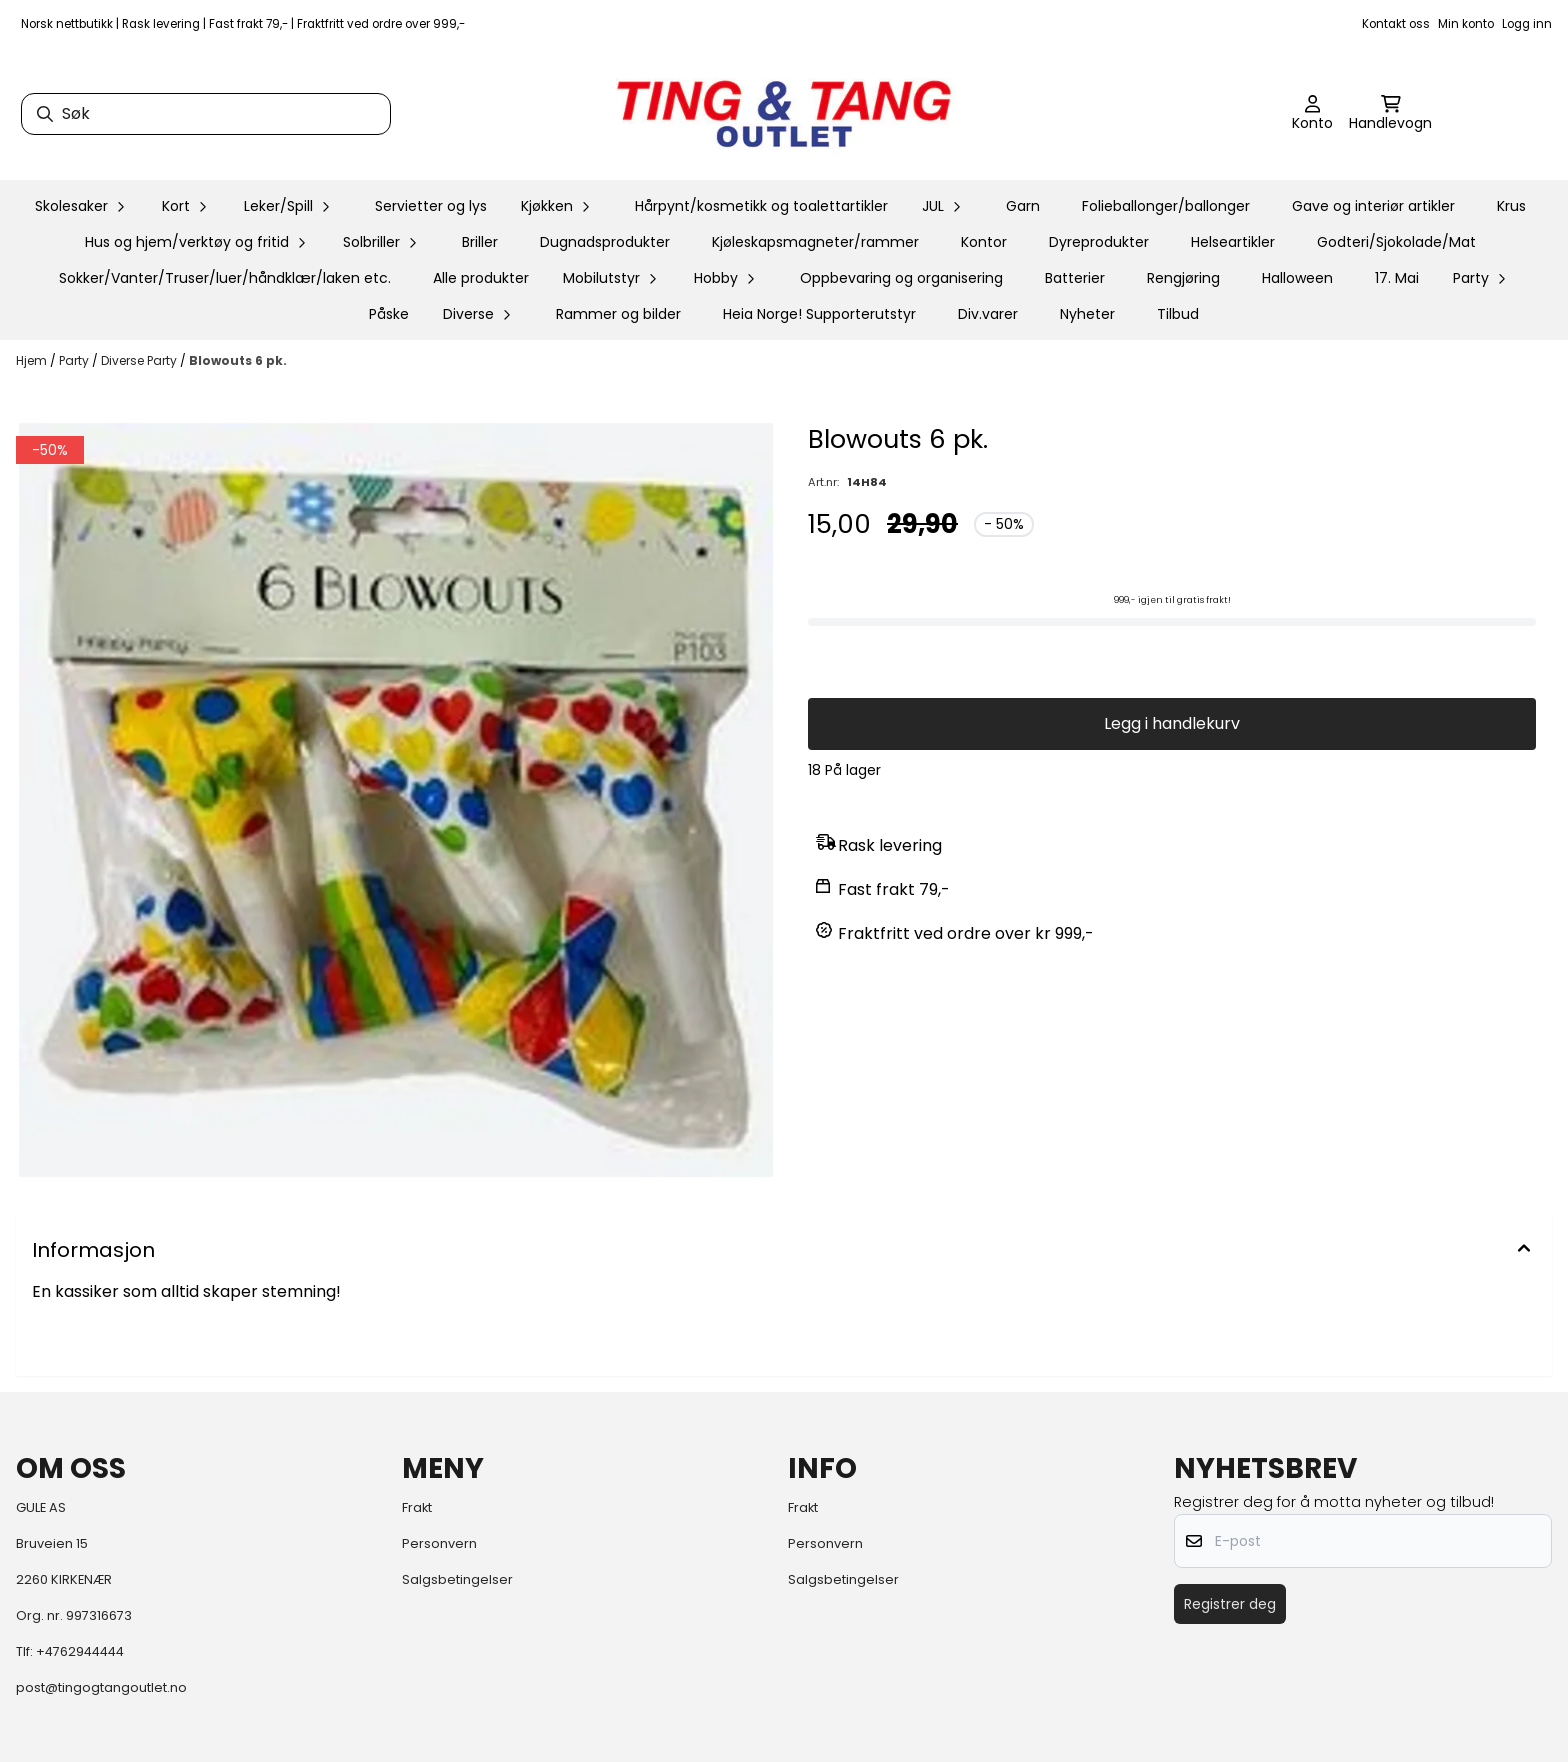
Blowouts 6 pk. (238, 360)
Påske (389, 314)
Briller (480, 242)
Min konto (1466, 24)
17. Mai (1397, 278)
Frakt (417, 1507)
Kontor (984, 242)
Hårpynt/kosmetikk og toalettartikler (761, 206)
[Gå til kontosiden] (1312, 114)
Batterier (1075, 278)
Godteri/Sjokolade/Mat (1396, 242)
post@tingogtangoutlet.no (101, 1687)
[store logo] (784, 114)
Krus (1511, 206)
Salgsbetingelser (457, 1579)
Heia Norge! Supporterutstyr (819, 314)
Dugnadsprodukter (605, 242)
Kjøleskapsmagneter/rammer (815, 242)
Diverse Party (140, 360)
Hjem (33, 360)
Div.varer (988, 314)
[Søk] (206, 114)
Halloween (1297, 278)
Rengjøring (1183, 278)
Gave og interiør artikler (1373, 206)
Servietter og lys (431, 206)
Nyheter (1087, 314)
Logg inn (1527, 24)
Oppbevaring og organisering (901, 278)
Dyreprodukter (1099, 242)
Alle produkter (481, 278)
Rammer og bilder (618, 314)
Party (75, 360)
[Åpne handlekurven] (1390, 114)
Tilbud (1178, 314)
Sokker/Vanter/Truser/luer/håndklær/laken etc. (225, 278)
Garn (1023, 206)
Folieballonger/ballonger (1166, 206)
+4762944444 (80, 1651)
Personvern (439, 1543)
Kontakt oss (1396, 24)
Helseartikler (1233, 242)
